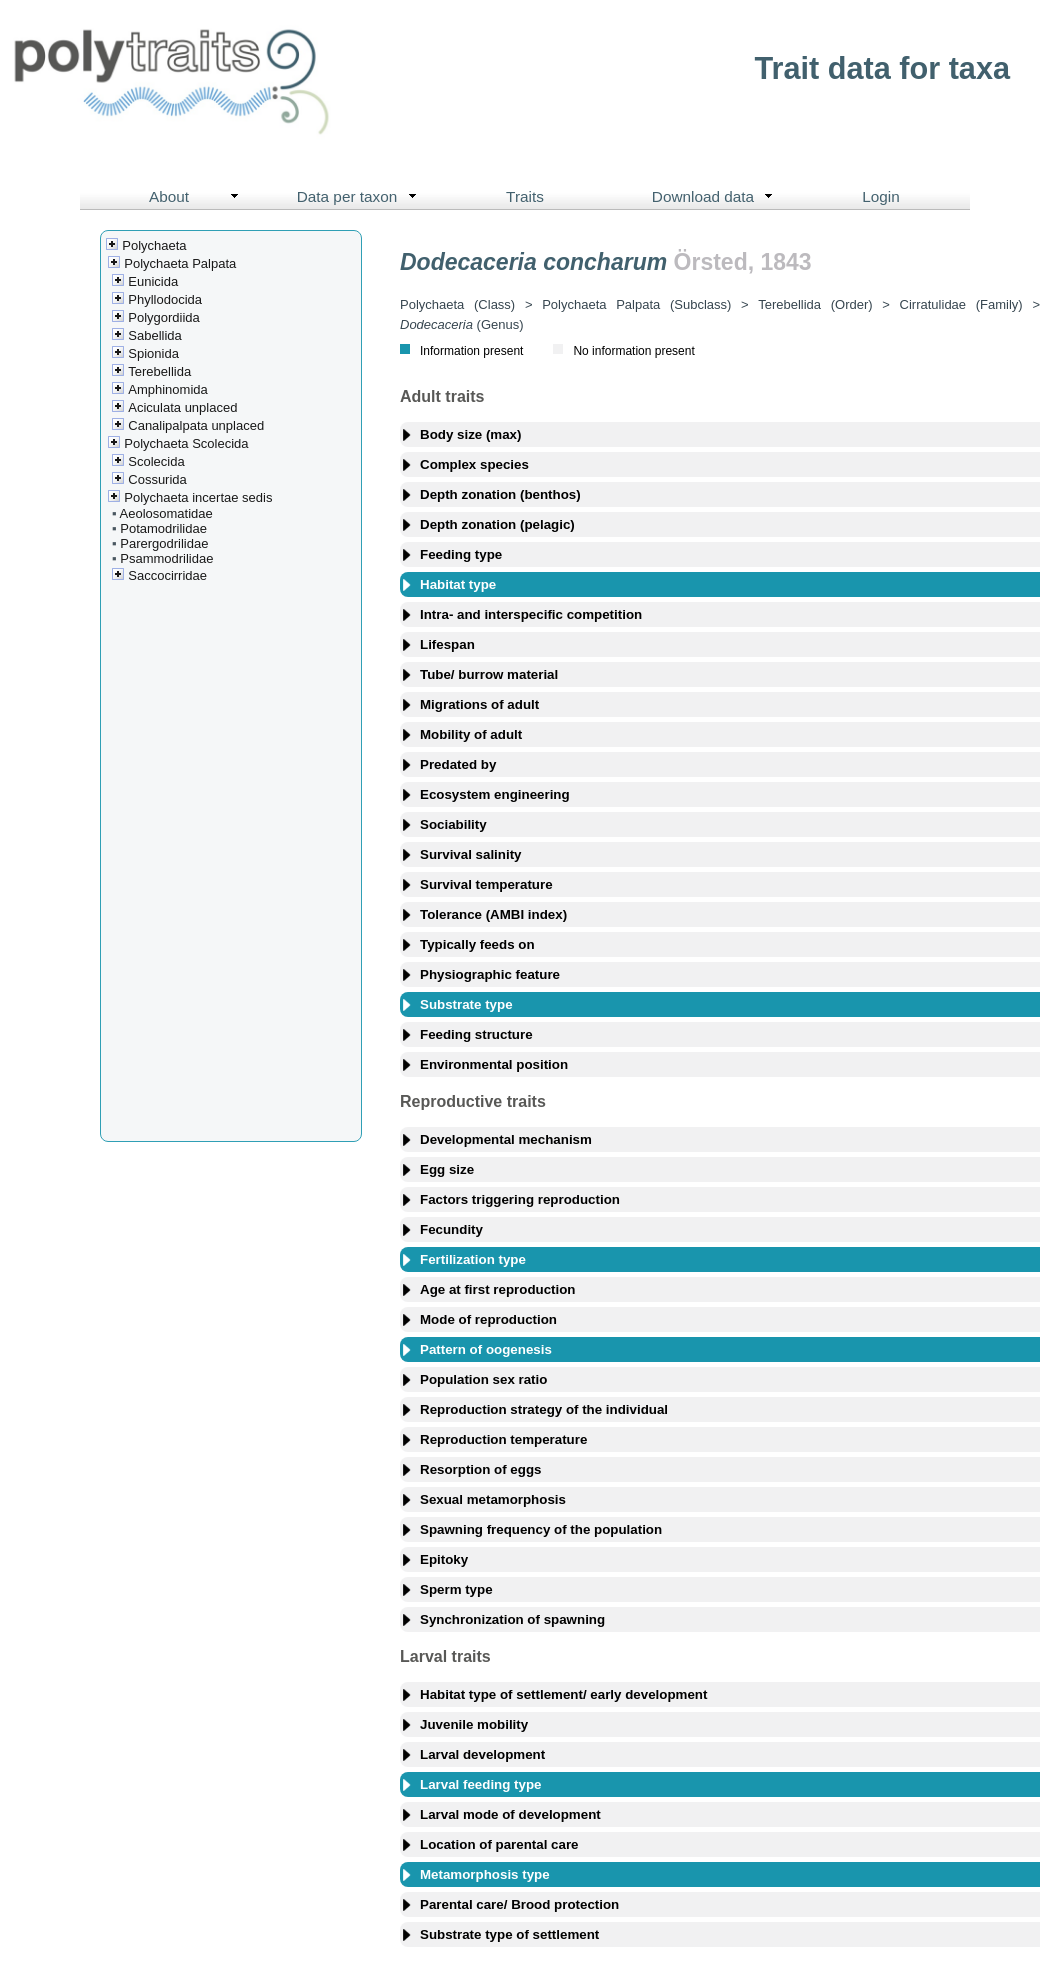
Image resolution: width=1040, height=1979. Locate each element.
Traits (525, 196)
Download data (717, 197)
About (198, 197)
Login (881, 196)
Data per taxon (361, 197)
